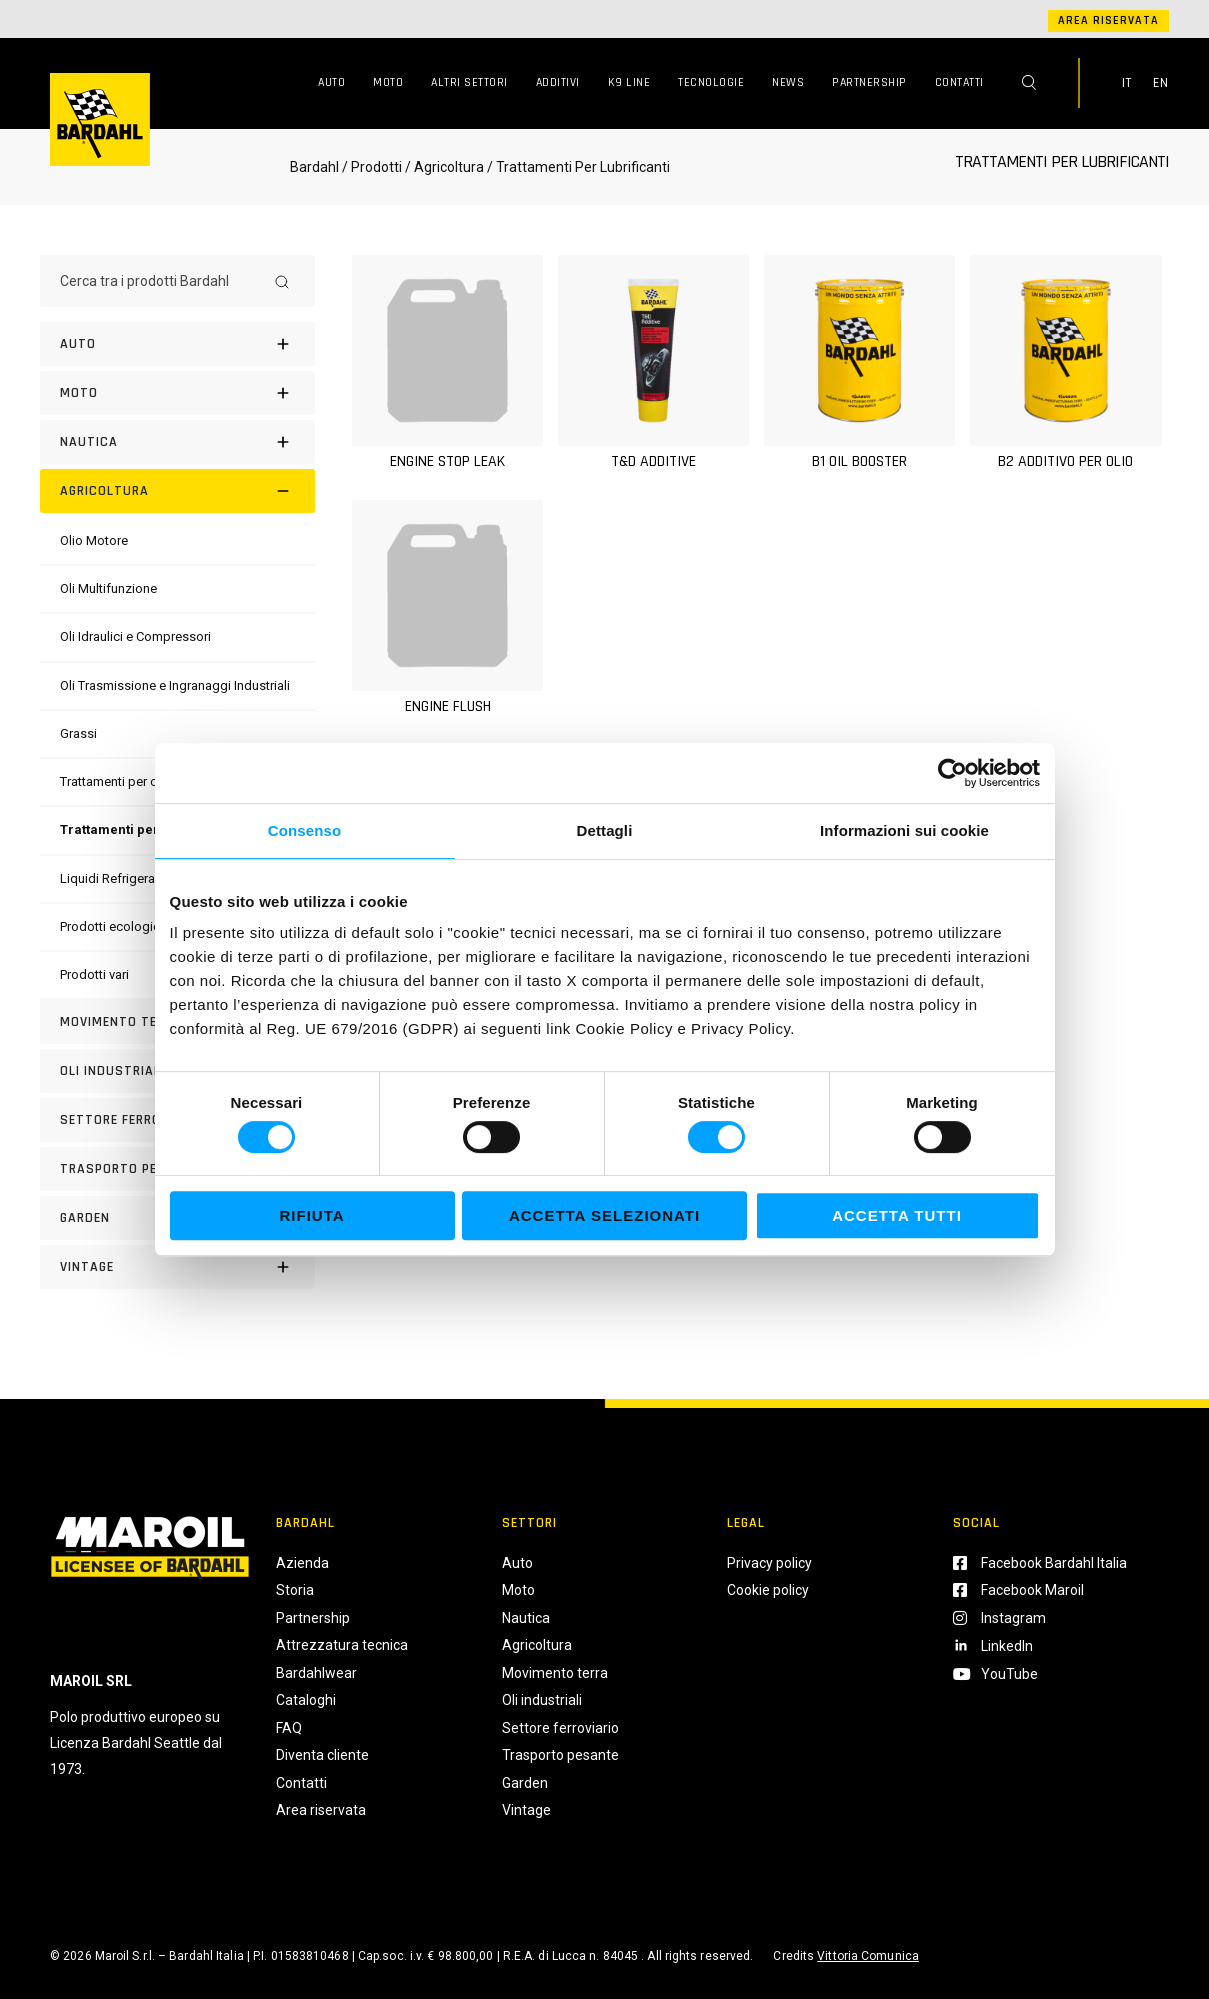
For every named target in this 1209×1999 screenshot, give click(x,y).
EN (1161, 83)
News (788, 82)
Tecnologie (711, 82)
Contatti (959, 82)
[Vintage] (177, 1267)
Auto (331, 82)
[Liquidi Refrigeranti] (114, 878)
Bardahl (314, 167)
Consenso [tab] (304, 830)
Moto (388, 82)
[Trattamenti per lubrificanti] (146, 829)
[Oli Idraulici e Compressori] (135, 636)
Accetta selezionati (604, 1215)
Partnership (869, 82)
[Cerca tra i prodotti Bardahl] (159, 281)
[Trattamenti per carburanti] (134, 781)
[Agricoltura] (177, 491)
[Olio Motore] (94, 540)
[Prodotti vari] (94, 974)
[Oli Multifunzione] (108, 588)
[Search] (282, 281)
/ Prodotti (372, 167)
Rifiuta (311, 1215)
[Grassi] (78, 733)
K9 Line (629, 82)
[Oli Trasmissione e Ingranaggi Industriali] (175, 685)
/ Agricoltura (444, 167)
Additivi (558, 82)
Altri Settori (469, 82)
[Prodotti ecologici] (111, 926)
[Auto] (177, 344)
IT (1127, 83)
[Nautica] (177, 442)
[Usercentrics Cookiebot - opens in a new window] (952, 773)
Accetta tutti (897, 1215)
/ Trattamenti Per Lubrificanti (577, 167)
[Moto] (177, 393)
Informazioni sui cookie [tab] (904, 830)
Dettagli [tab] (605, 830)
